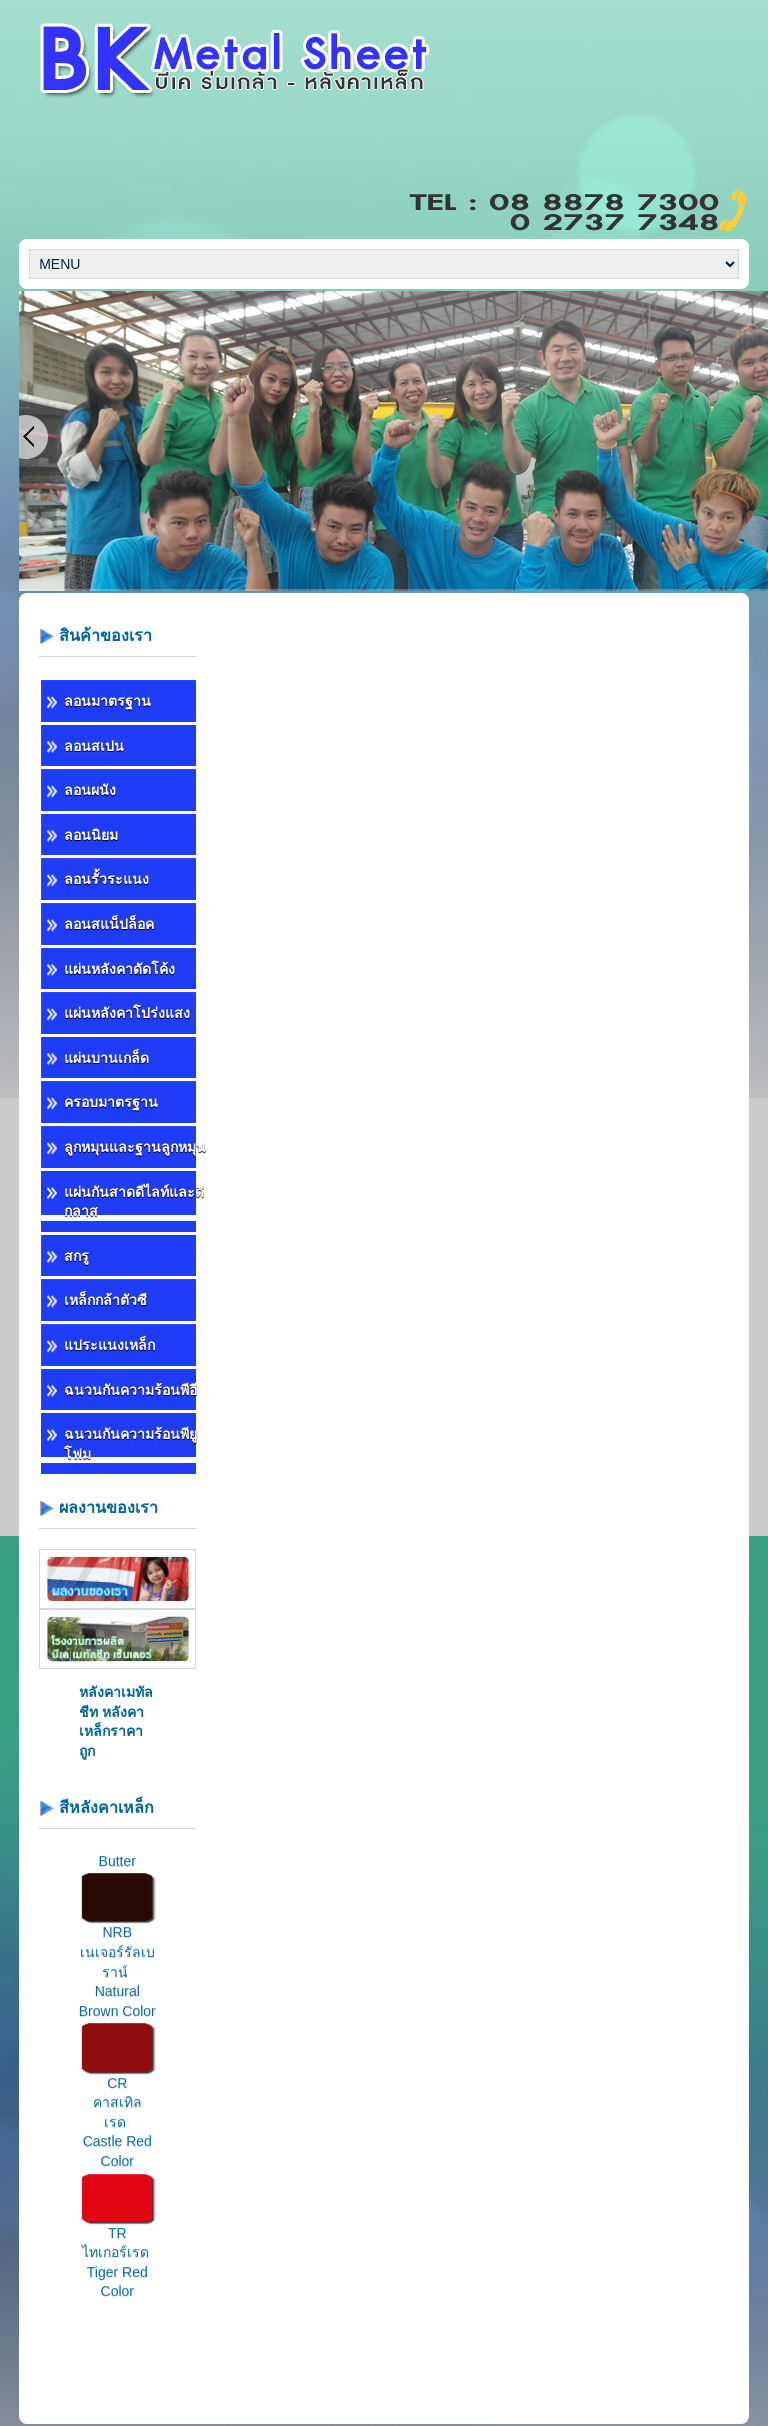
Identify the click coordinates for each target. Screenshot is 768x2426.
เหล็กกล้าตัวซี (105, 1300)
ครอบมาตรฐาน (111, 1102)
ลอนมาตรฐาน (107, 701)
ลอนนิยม (91, 835)
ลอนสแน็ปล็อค (109, 924)
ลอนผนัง (90, 790)
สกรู (76, 1256)
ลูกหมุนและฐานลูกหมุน (135, 1147)
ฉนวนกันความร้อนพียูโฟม (130, 1444)
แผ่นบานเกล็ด (106, 1058)
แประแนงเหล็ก (109, 1345)
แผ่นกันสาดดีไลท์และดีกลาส (134, 1202)
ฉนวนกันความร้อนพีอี (130, 1390)
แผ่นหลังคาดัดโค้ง (119, 969)
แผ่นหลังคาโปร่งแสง (127, 1013)
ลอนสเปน (94, 746)
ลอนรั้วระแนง (106, 879)
